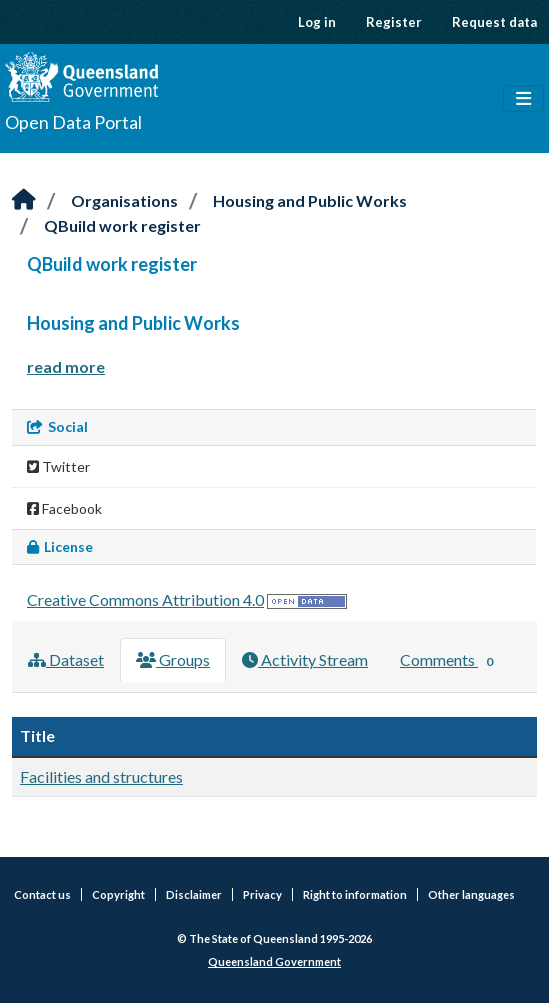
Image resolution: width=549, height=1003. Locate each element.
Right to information (355, 894)
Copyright (118, 894)
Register (394, 22)
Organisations (124, 200)
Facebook (64, 508)
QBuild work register (122, 225)
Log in (317, 22)
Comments (450, 661)
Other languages (471, 894)
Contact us (42, 894)
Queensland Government (274, 961)
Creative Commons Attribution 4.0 (145, 599)
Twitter (58, 466)
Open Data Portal (73, 122)
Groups (173, 659)
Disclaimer (194, 894)
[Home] (24, 200)
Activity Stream (305, 659)
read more (66, 366)
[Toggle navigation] (523, 99)
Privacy (262, 894)
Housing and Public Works (310, 200)
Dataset (66, 659)
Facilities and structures (101, 776)
